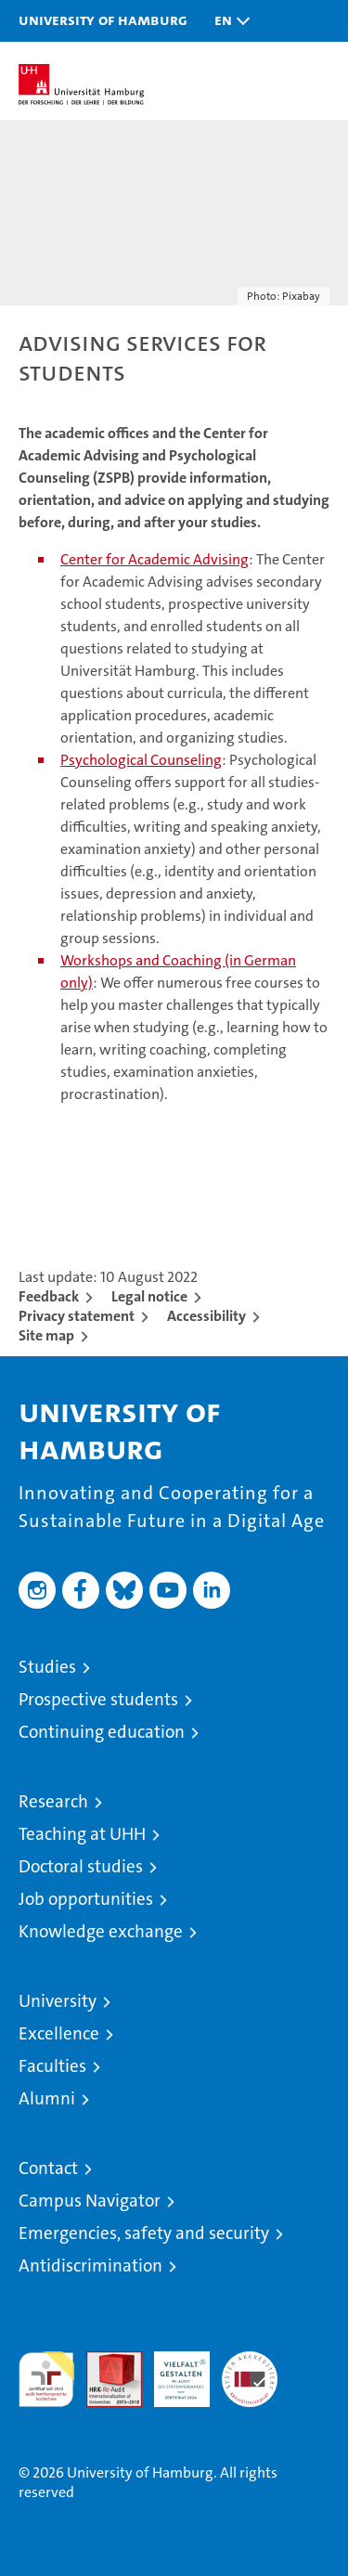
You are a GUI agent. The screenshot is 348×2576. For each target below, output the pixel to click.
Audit (104, 2361)
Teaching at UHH (82, 1833)
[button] (227, 21)
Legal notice (149, 1296)
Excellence (59, 2033)
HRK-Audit (171, 2370)
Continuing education (102, 1731)
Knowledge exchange (101, 1931)
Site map (46, 1335)
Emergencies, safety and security (144, 2233)
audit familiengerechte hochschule (46, 2379)
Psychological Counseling (141, 760)
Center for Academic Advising (154, 559)
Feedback (49, 1296)
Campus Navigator (90, 2200)
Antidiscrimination (90, 2265)
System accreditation (249, 2370)
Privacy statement (77, 1316)
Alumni (47, 2098)
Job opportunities (86, 1898)
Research (53, 1801)
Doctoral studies (81, 1866)
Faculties (52, 2066)
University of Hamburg (103, 19)
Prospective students (98, 1699)
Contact (48, 2168)
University (58, 2001)
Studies (47, 1666)
